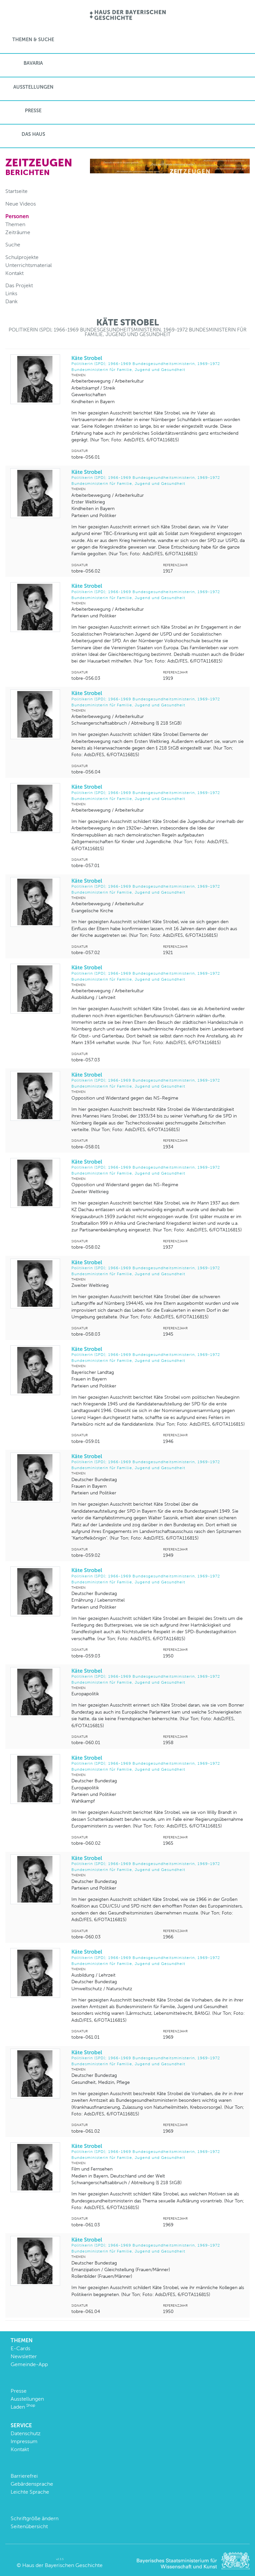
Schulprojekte (22, 257)
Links (11, 293)
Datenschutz (26, 2433)
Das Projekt (19, 285)
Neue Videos (20, 204)
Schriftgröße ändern (34, 2518)
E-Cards (20, 2348)
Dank (11, 301)
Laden (23, 2407)
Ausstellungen (33, 87)
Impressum (24, 2441)
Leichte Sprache (30, 2492)
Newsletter (24, 2356)
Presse (33, 111)
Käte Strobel (158, 364)
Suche (12, 244)
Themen (15, 224)
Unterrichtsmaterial (28, 265)
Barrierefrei (24, 2476)
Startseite (16, 191)
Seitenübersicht (29, 2526)
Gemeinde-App (29, 2364)
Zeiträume (17, 232)
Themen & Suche (33, 40)
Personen (17, 216)
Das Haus (33, 134)
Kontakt (14, 273)
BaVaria (33, 63)
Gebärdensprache (32, 2484)
